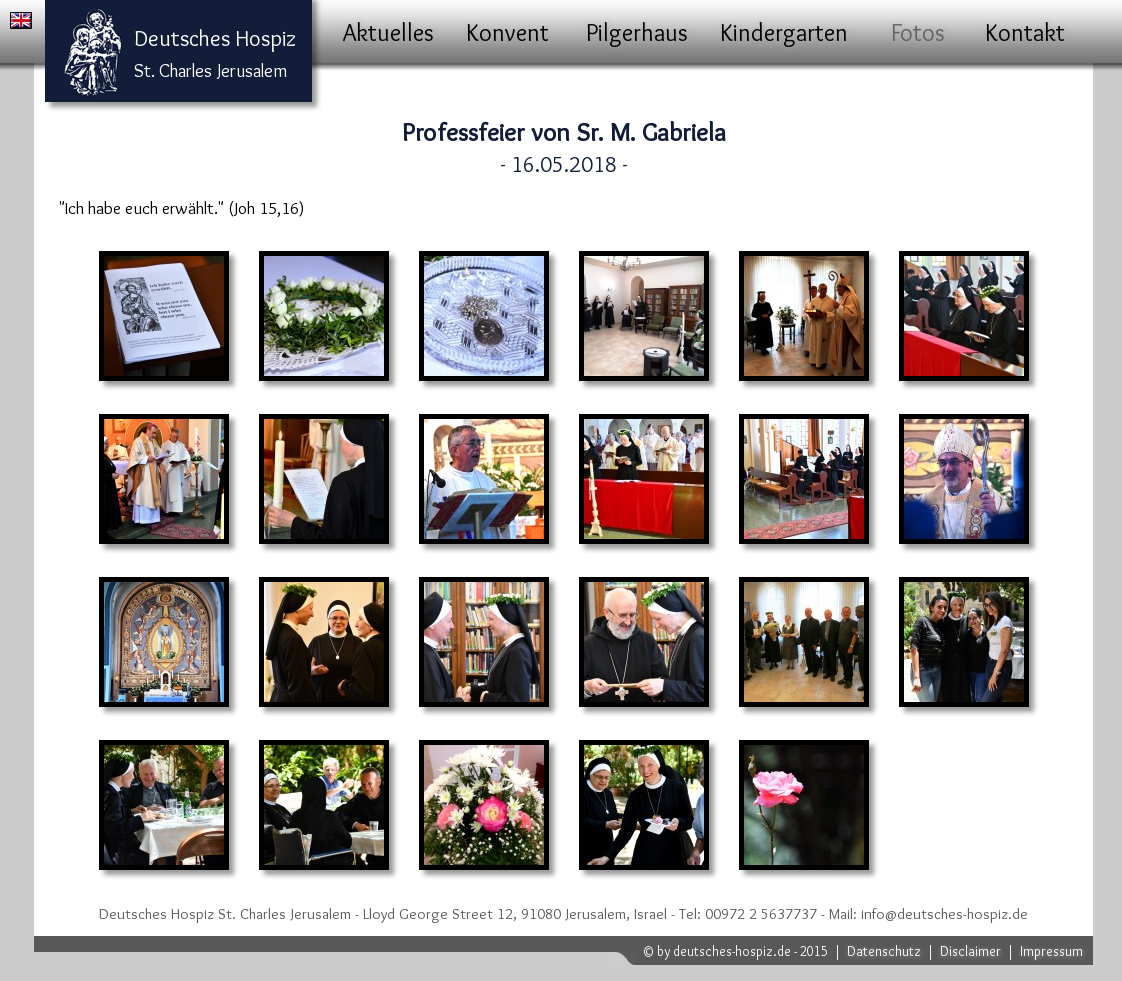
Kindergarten (784, 32)
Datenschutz (884, 951)
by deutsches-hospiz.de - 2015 (742, 951)
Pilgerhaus (637, 32)
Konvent (507, 32)
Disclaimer (970, 951)
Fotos (918, 32)
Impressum (1051, 951)
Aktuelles (388, 32)
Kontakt (1025, 32)
